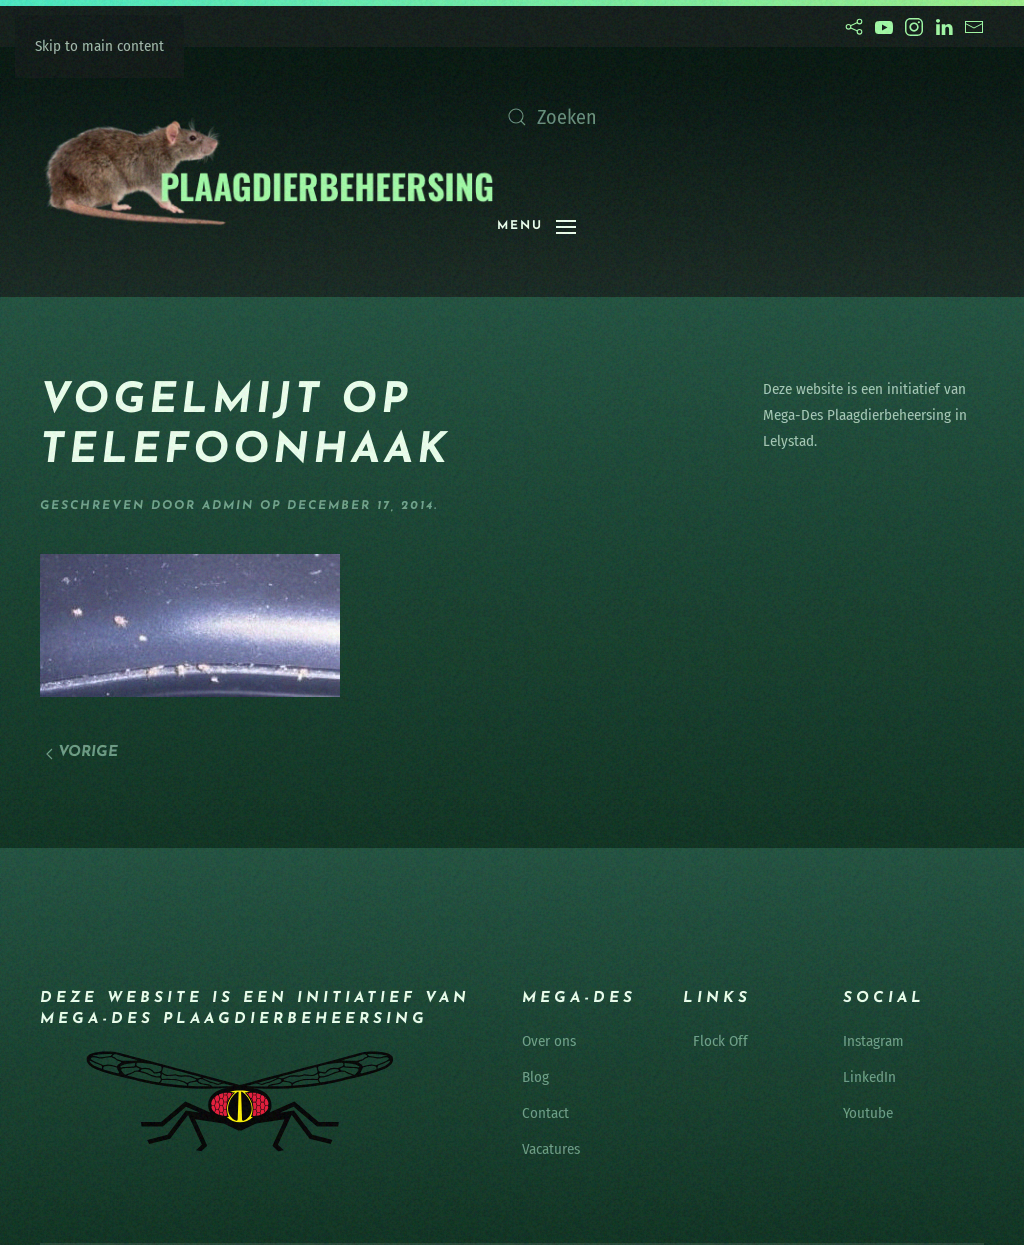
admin (228, 506)
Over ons (549, 1041)
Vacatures (551, 1149)
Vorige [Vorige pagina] (82, 752)
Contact (545, 1113)
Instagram (873, 1041)
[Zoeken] (697, 117)
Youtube (868, 1113)
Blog (535, 1077)
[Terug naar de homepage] (268, 172)
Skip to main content (99, 46)
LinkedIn (869, 1077)
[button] (536, 227)
